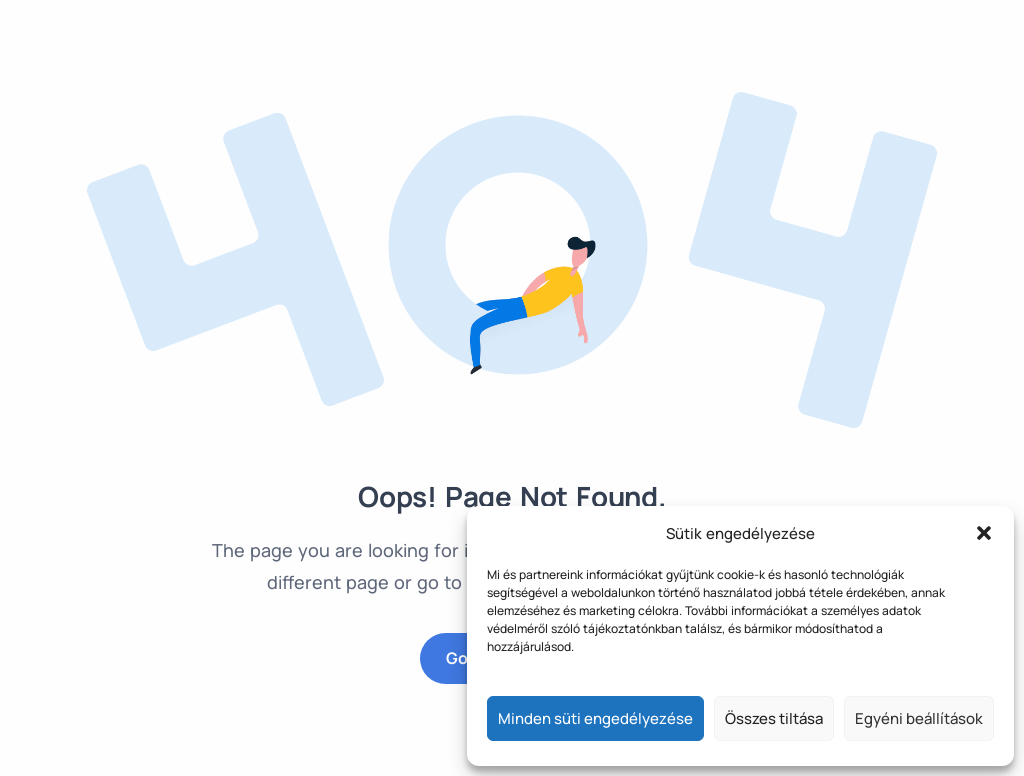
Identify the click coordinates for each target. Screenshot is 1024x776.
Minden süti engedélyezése (595, 718)
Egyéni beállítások (919, 718)
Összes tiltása (774, 718)
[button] (984, 533)
